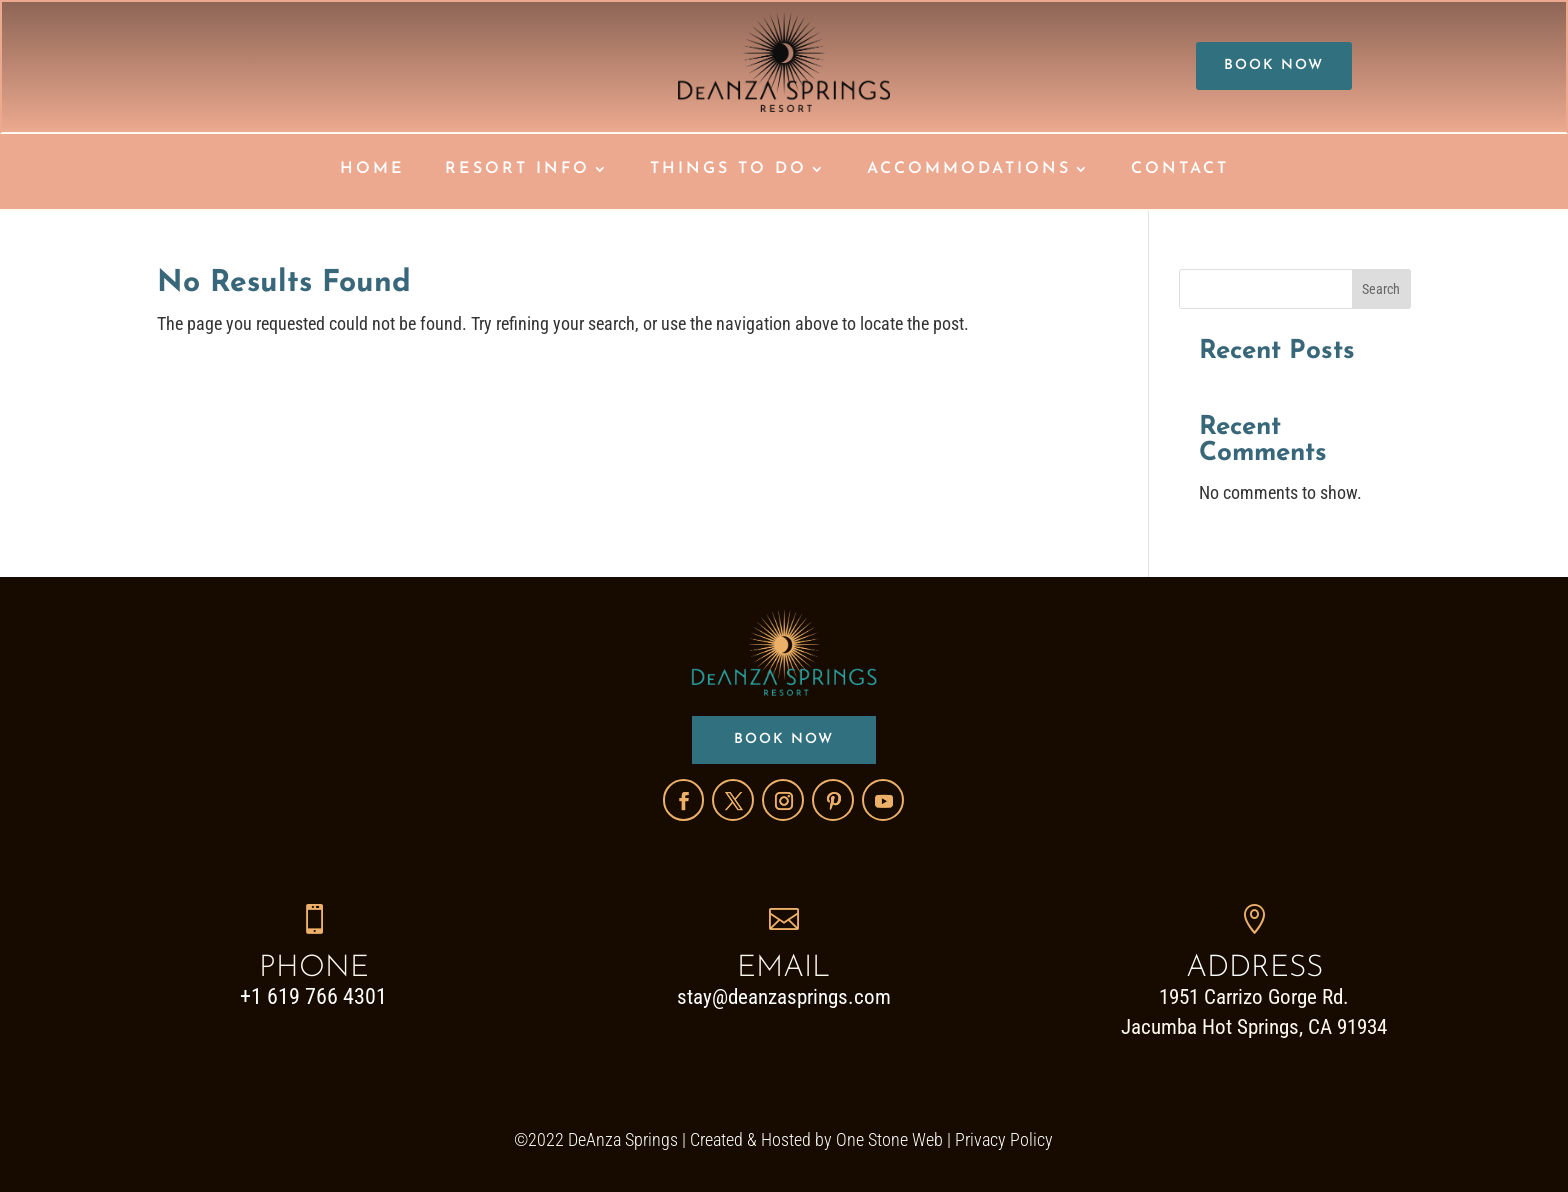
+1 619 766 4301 (313, 996)
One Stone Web (889, 1139)
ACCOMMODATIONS (969, 169)
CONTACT (1180, 169)
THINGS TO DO (728, 169)
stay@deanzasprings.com (784, 997)
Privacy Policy (1004, 1139)
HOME (372, 169)
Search (1381, 289)
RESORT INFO (517, 169)
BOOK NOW (1274, 65)
